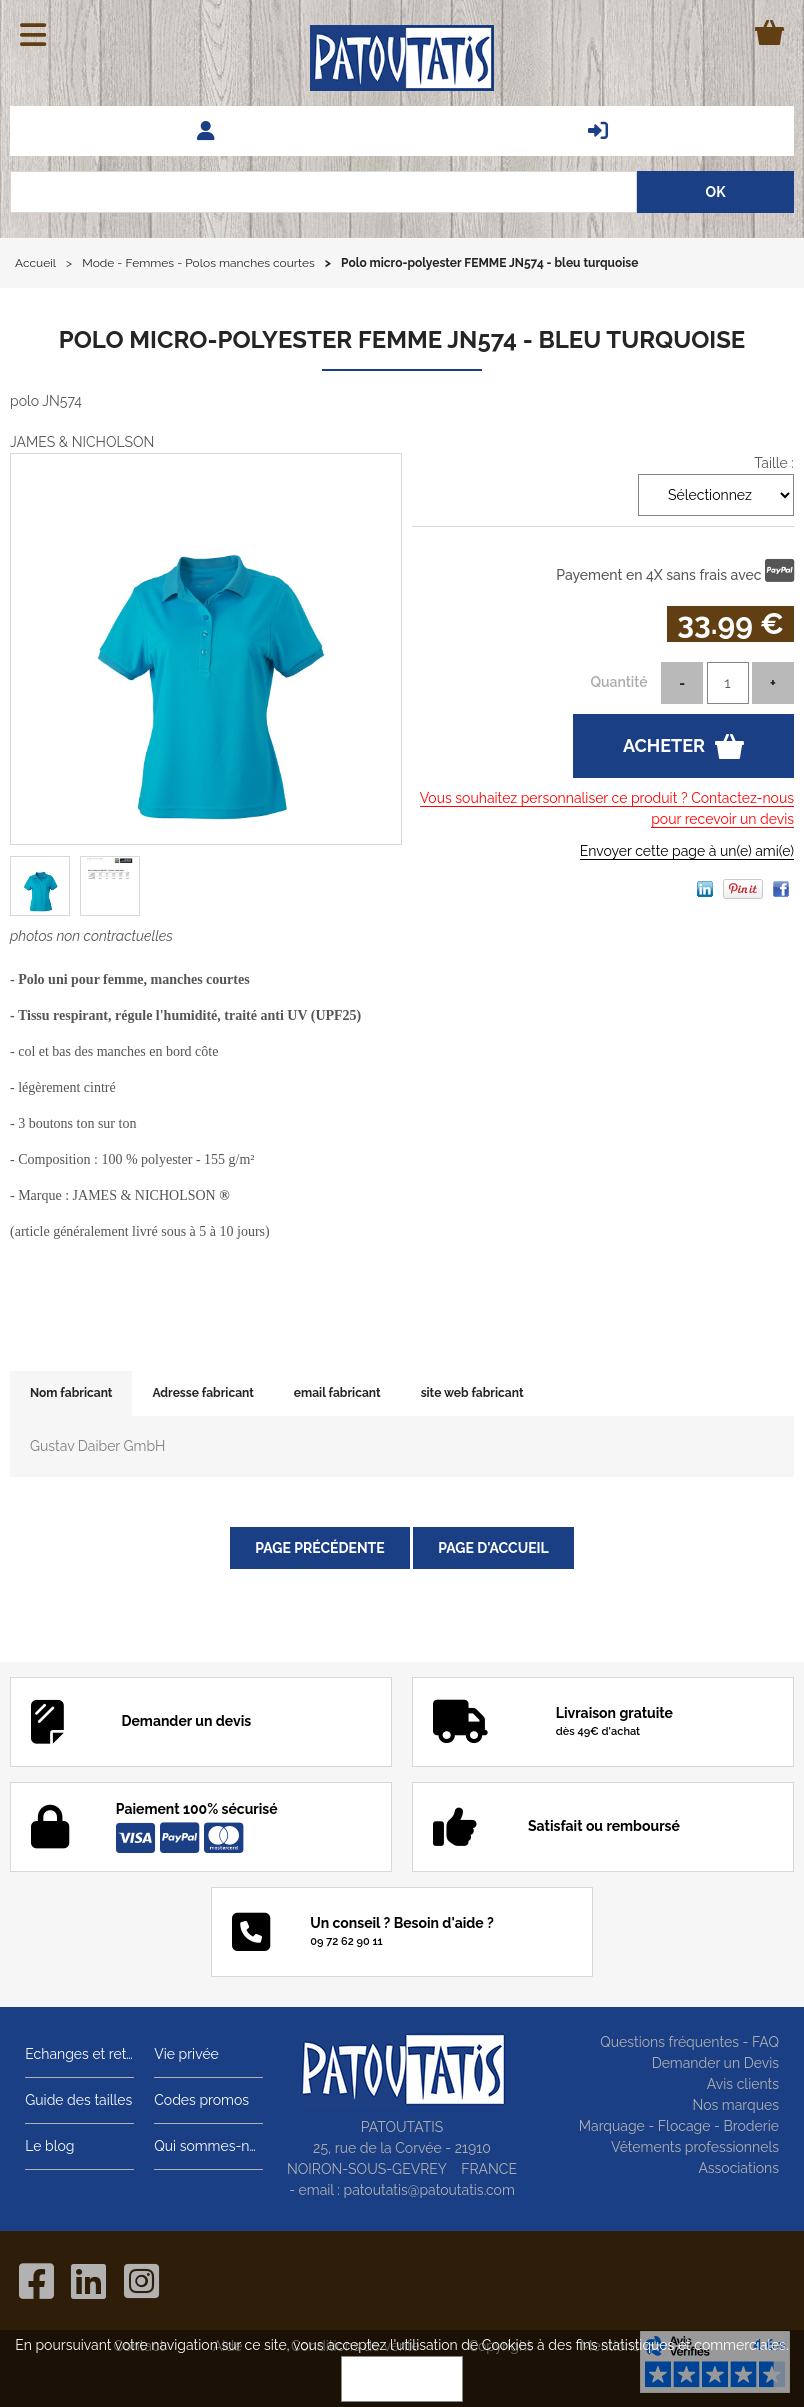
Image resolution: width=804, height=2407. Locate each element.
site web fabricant (472, 1393)
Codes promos (201, 2100)
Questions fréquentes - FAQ (689, 2042)
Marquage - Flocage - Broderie (679, 2126)
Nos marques (735, 2105)
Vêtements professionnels (695, 2147)
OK (402, 2379)
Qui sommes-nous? (208, 2146)
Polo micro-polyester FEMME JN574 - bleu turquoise (402, 339)
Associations (738, 2168)
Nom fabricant (71, 1393)
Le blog (49, 2146)
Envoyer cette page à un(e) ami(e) (687, 851)
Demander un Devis (715, 2063)
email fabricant (337, 1393)
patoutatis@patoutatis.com (429, 2190)
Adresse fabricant (202, 1393)
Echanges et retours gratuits (79, 2054)
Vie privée (186, 2054)
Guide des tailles (78, 2100)
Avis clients (743, 2084)
